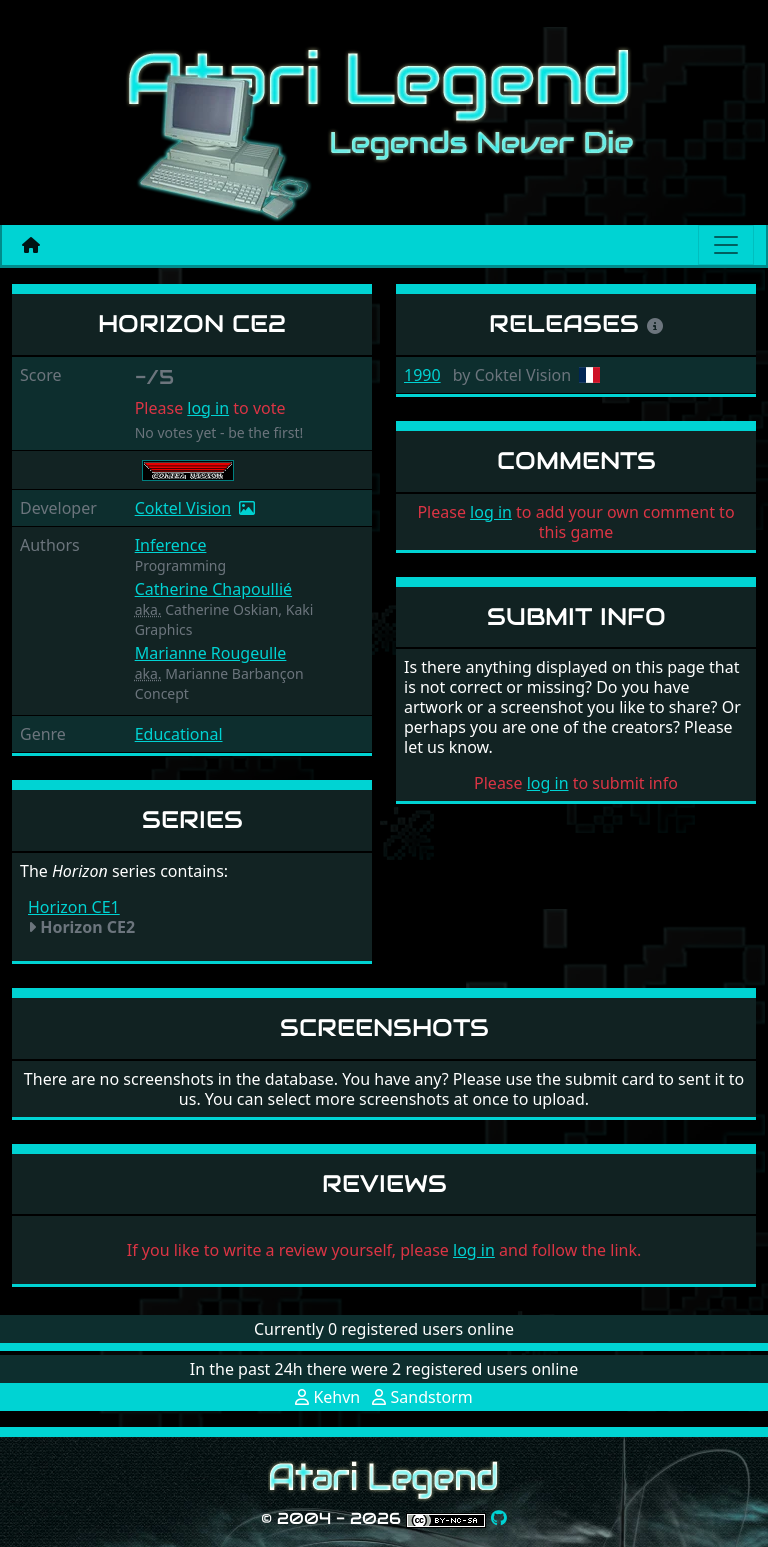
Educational (179, 734)
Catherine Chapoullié (213, 589)
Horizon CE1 (74, 907)
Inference (171, 545)
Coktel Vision (183, 508)
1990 (422, 375)
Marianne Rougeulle (211, 653)
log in (208, 408)
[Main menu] (726, 245)
